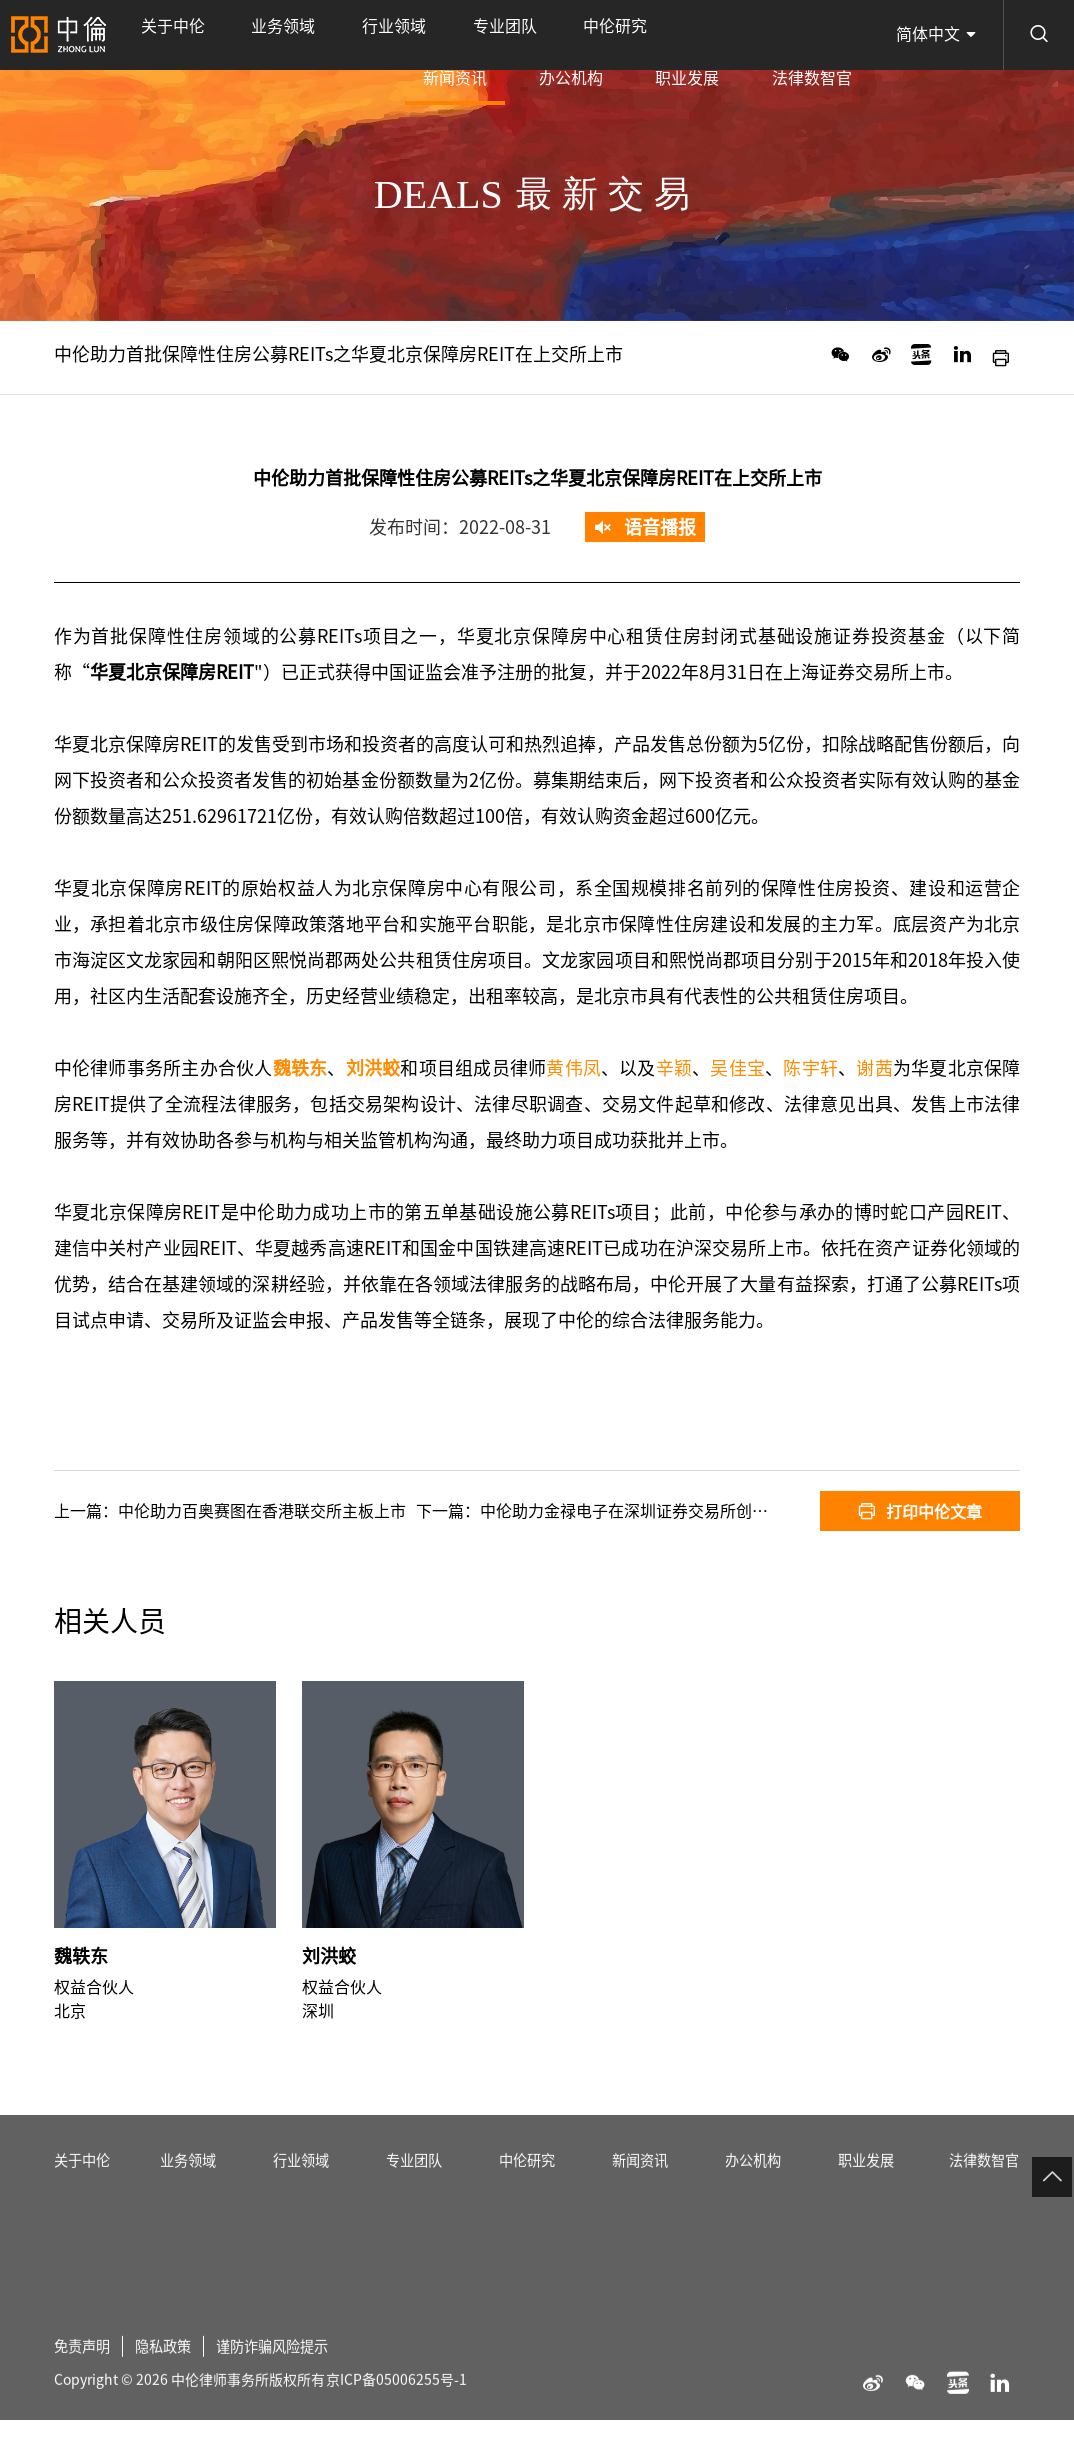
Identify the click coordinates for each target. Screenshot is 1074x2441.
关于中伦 (155, 35)
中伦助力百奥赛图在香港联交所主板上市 (262, 1511)
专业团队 (381, 35)
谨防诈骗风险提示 (296, 2409)
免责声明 (86, 2409)
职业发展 (741, 35)
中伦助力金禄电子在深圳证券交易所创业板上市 (648, 1511)
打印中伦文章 (920, 1511)
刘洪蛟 (329, 2001)
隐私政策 (175, 2409)
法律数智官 (829, 35)
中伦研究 (456, 35)
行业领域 (305, 35)
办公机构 (660, 35)
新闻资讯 (579, 48)
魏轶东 (81, 2001)
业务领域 (230, 35)
